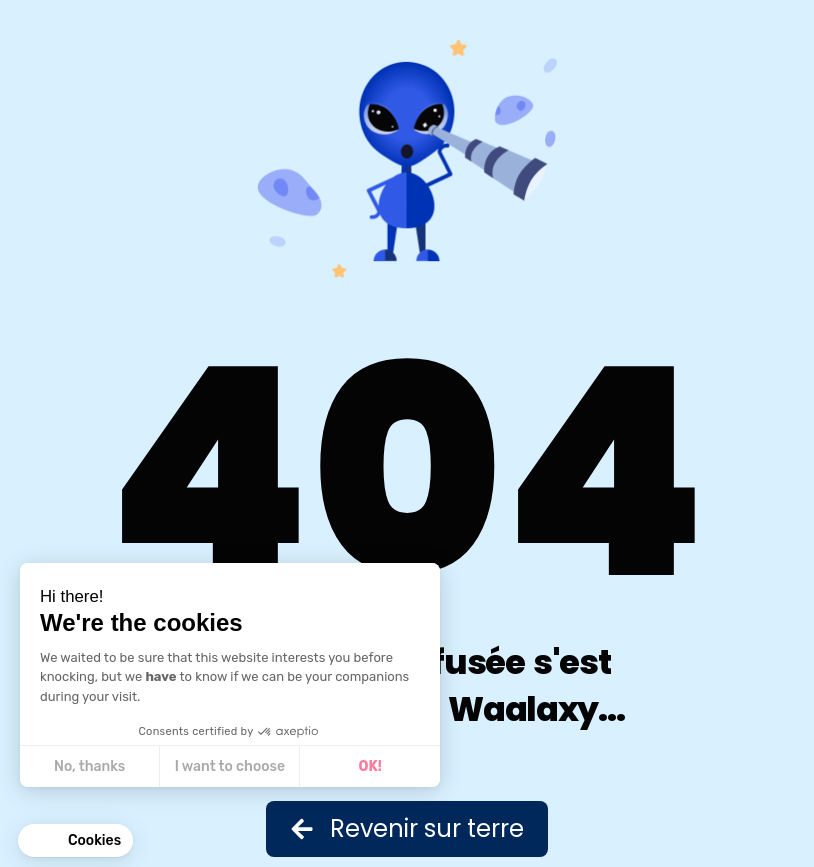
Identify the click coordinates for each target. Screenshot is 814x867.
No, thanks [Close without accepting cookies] (89, 766)
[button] (75, 841)
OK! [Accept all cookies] (370, 766)
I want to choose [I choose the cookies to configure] (230, 766)
